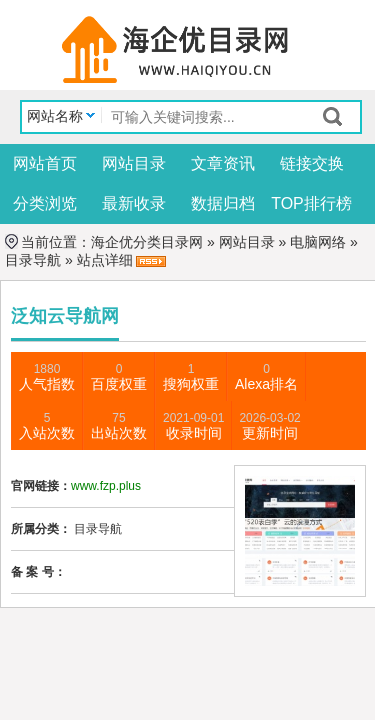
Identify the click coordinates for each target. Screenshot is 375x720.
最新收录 (134, 203)
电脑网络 (318, 242)
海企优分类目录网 (147, 242)
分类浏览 (45, 203)
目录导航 (33, 260)
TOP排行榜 (311, 203)
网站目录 (134, 163)
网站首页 (45, 163)
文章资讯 (223, 163)
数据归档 (223, 203)
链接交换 (312, 163)
